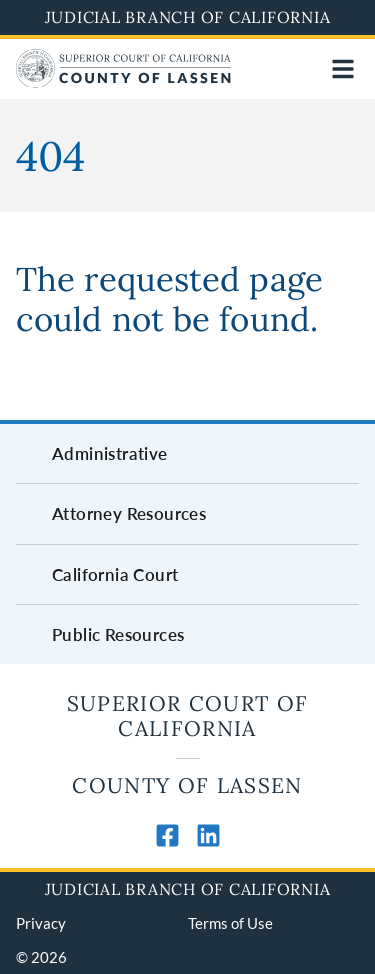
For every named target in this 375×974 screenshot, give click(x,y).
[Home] (123, 81)
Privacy (41, 923)
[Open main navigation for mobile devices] (343, 69)
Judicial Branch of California (188, 17)
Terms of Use (230, 923)
